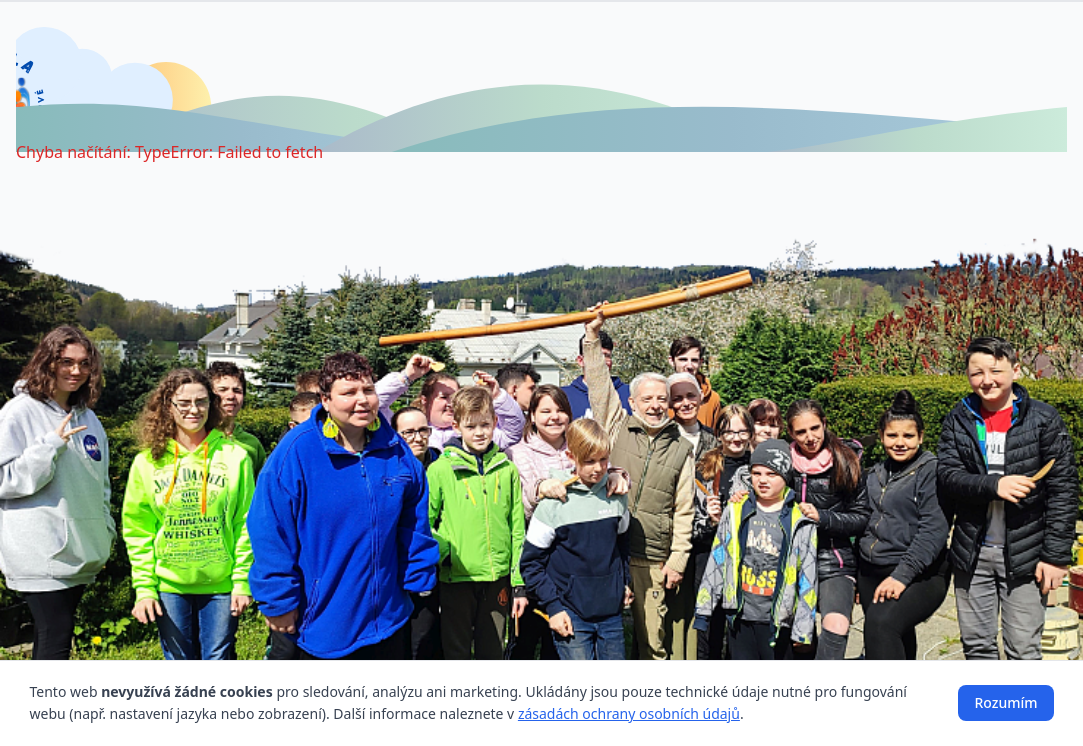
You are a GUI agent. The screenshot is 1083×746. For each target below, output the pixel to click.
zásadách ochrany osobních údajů (629, 713)
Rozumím (1005, 702)
